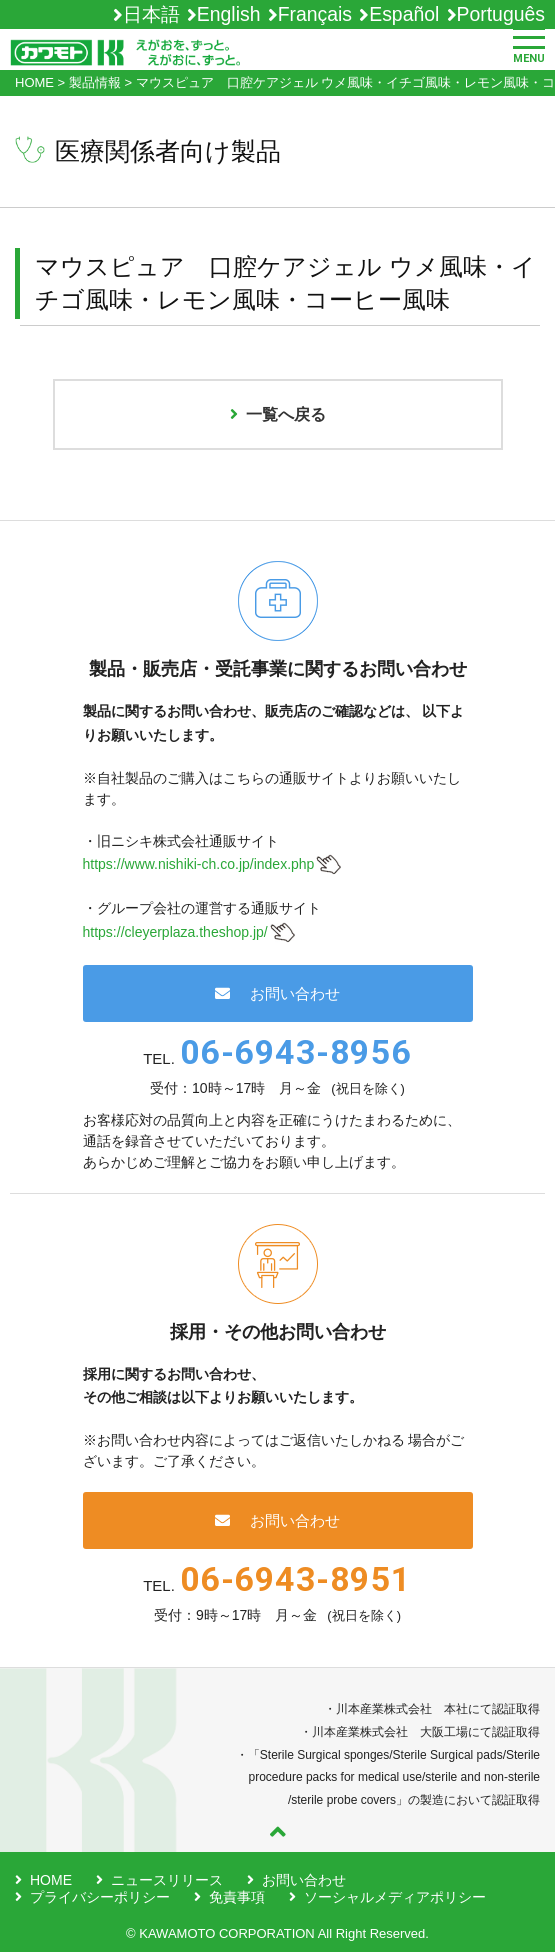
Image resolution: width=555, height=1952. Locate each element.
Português (501, 14)
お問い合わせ (277, 993)
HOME (51, 1880)
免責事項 (237, 1897)
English (229, 14)
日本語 (151, 14)
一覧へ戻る (278, 414)
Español (404, 14)
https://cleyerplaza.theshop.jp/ (175, 932)
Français (315, 14)
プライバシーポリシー (100, 1897)
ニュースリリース (167, 1880)
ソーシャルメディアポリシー (395, 1897)
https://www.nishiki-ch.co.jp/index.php (199, 864)
